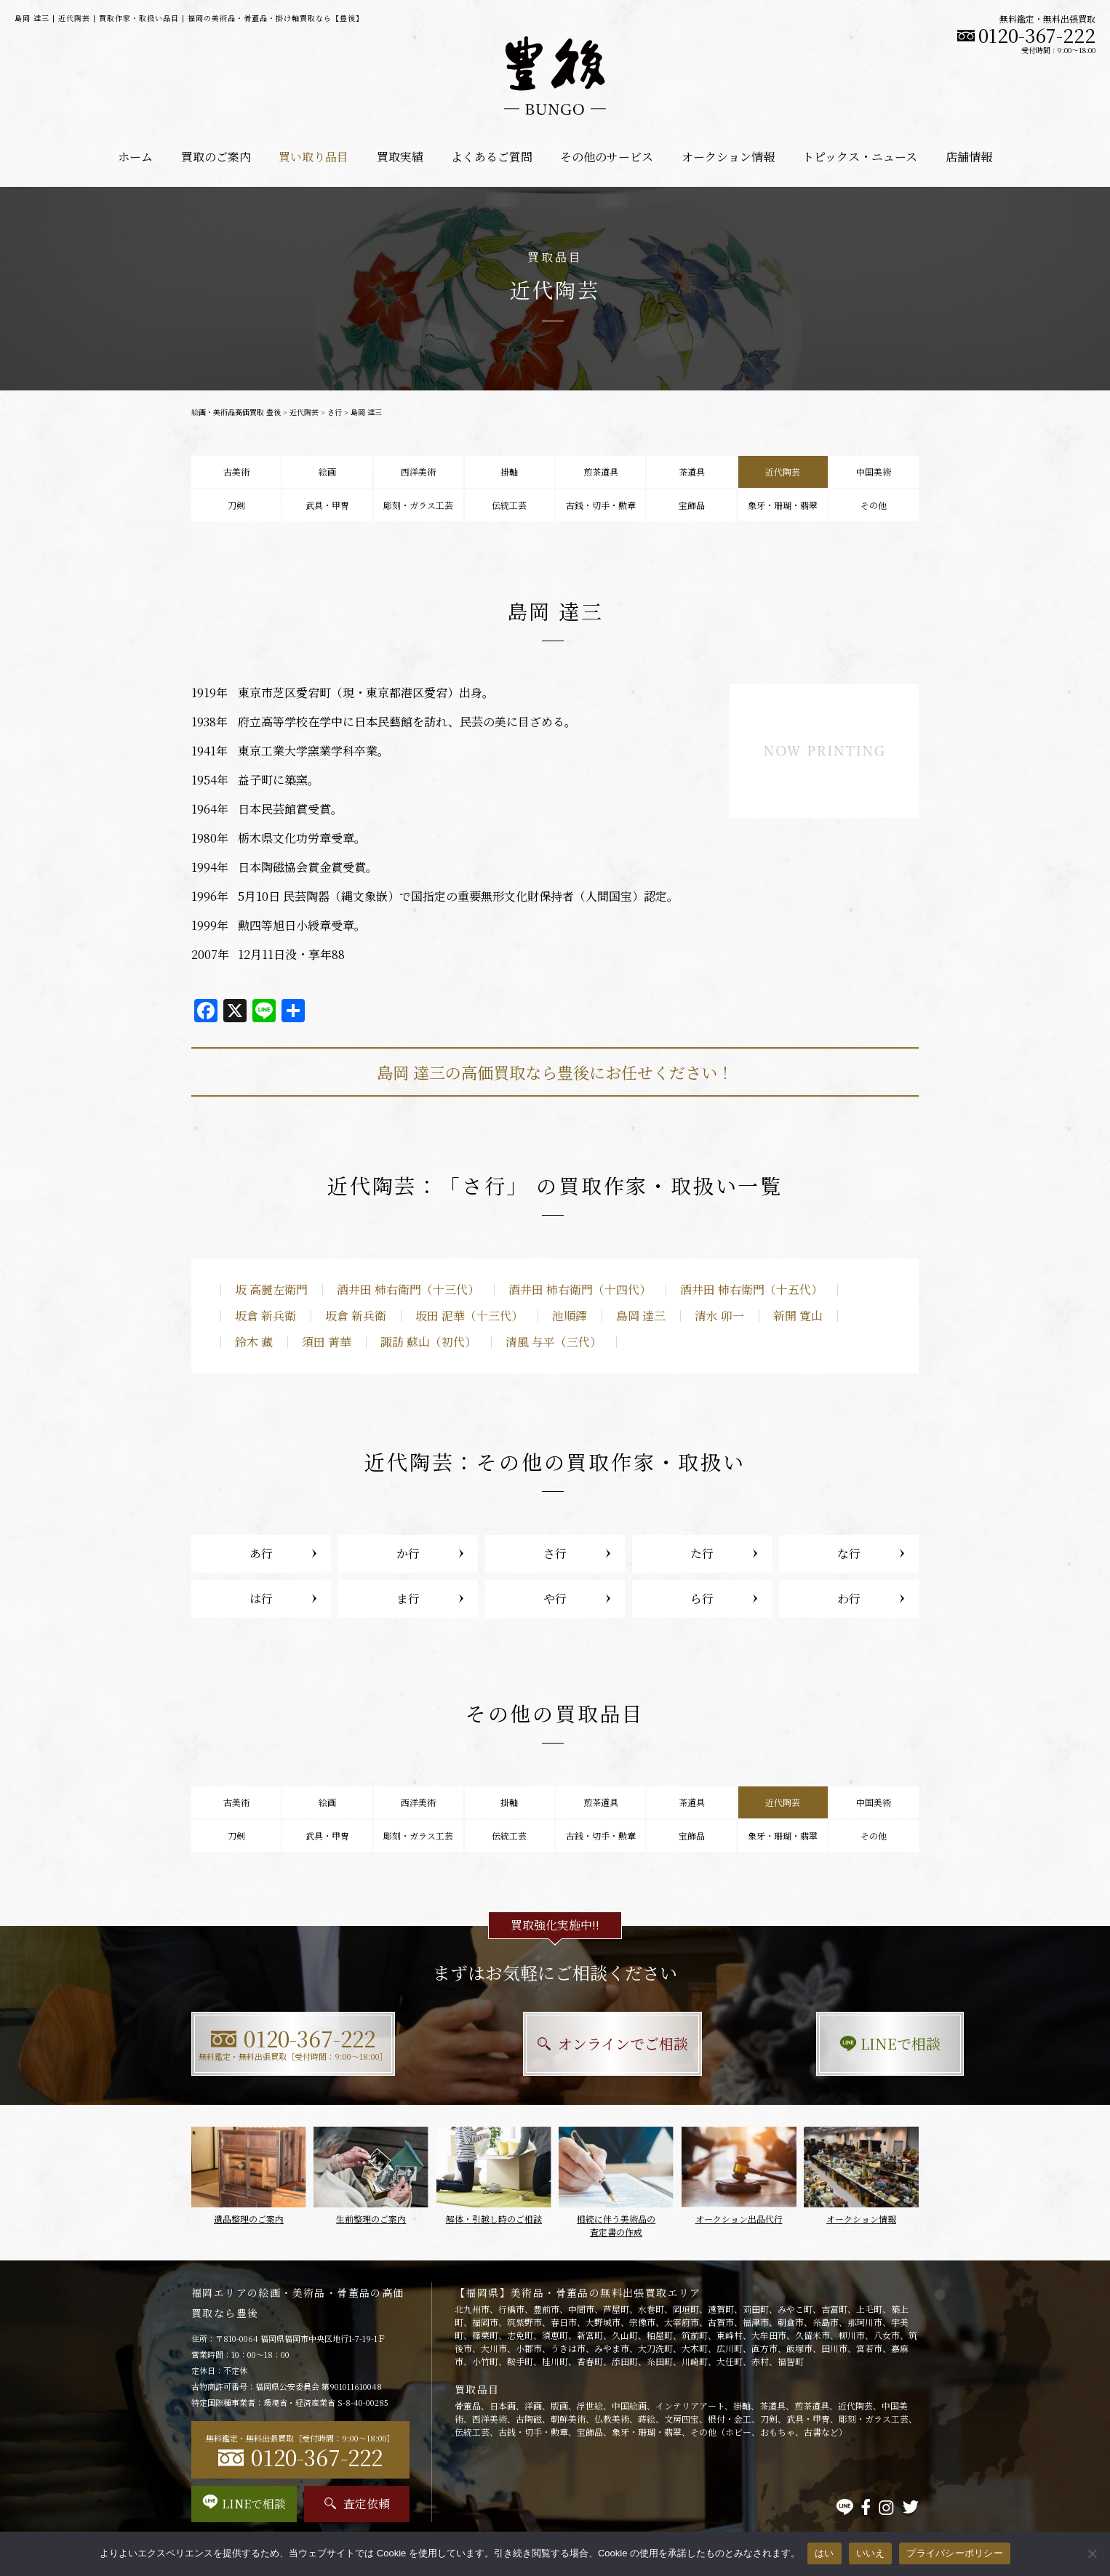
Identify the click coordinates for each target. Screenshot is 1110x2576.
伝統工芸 (509, 505)
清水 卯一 (719, 1315)
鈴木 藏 (254, 1341)
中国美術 (873, 471)
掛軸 (509, 471)
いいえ (870, 2553)
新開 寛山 (798, 1315)
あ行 (261, 1553)
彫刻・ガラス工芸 (418, 505)
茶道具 (692, 471)
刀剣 (236, 505)
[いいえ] (1092, 2553)
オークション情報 (728, 156)
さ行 (334, 411)
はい (824, 2553)
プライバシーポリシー (954, 2553)
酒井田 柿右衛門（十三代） (408, 1289)
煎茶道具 (600, 471)
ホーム (135, 156)
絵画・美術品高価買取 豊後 (236, 411)
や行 (555, 1598)
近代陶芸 (304, 411)
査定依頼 (357, 2503)
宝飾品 (692, 505)
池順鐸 (569, 1315)
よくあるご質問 (491, 156)
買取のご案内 (216, 156)
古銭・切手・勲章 (601, 505)
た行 (702, 1553)
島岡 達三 (641, 1315)
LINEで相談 (806, 2043)
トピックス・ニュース (859, 156)
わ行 (849, 1598)
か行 (408, 1553)
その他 (874, 505)
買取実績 (400, 156)
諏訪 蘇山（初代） (428, 1341)
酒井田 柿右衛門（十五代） (751, 1289)
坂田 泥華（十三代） (469, 1315)
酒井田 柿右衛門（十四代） (579, 1289)
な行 (849, 1553)
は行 (261, 1598)
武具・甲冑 (327, 505)
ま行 (408, 1598)
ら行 (702, 1598)
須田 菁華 (326, 1341)
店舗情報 (969, 156)
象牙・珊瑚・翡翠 (783, 505)
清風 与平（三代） (554, 1341)
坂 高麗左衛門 (271, 1289)
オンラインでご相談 (555, 2043)
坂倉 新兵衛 (265, 1315)
